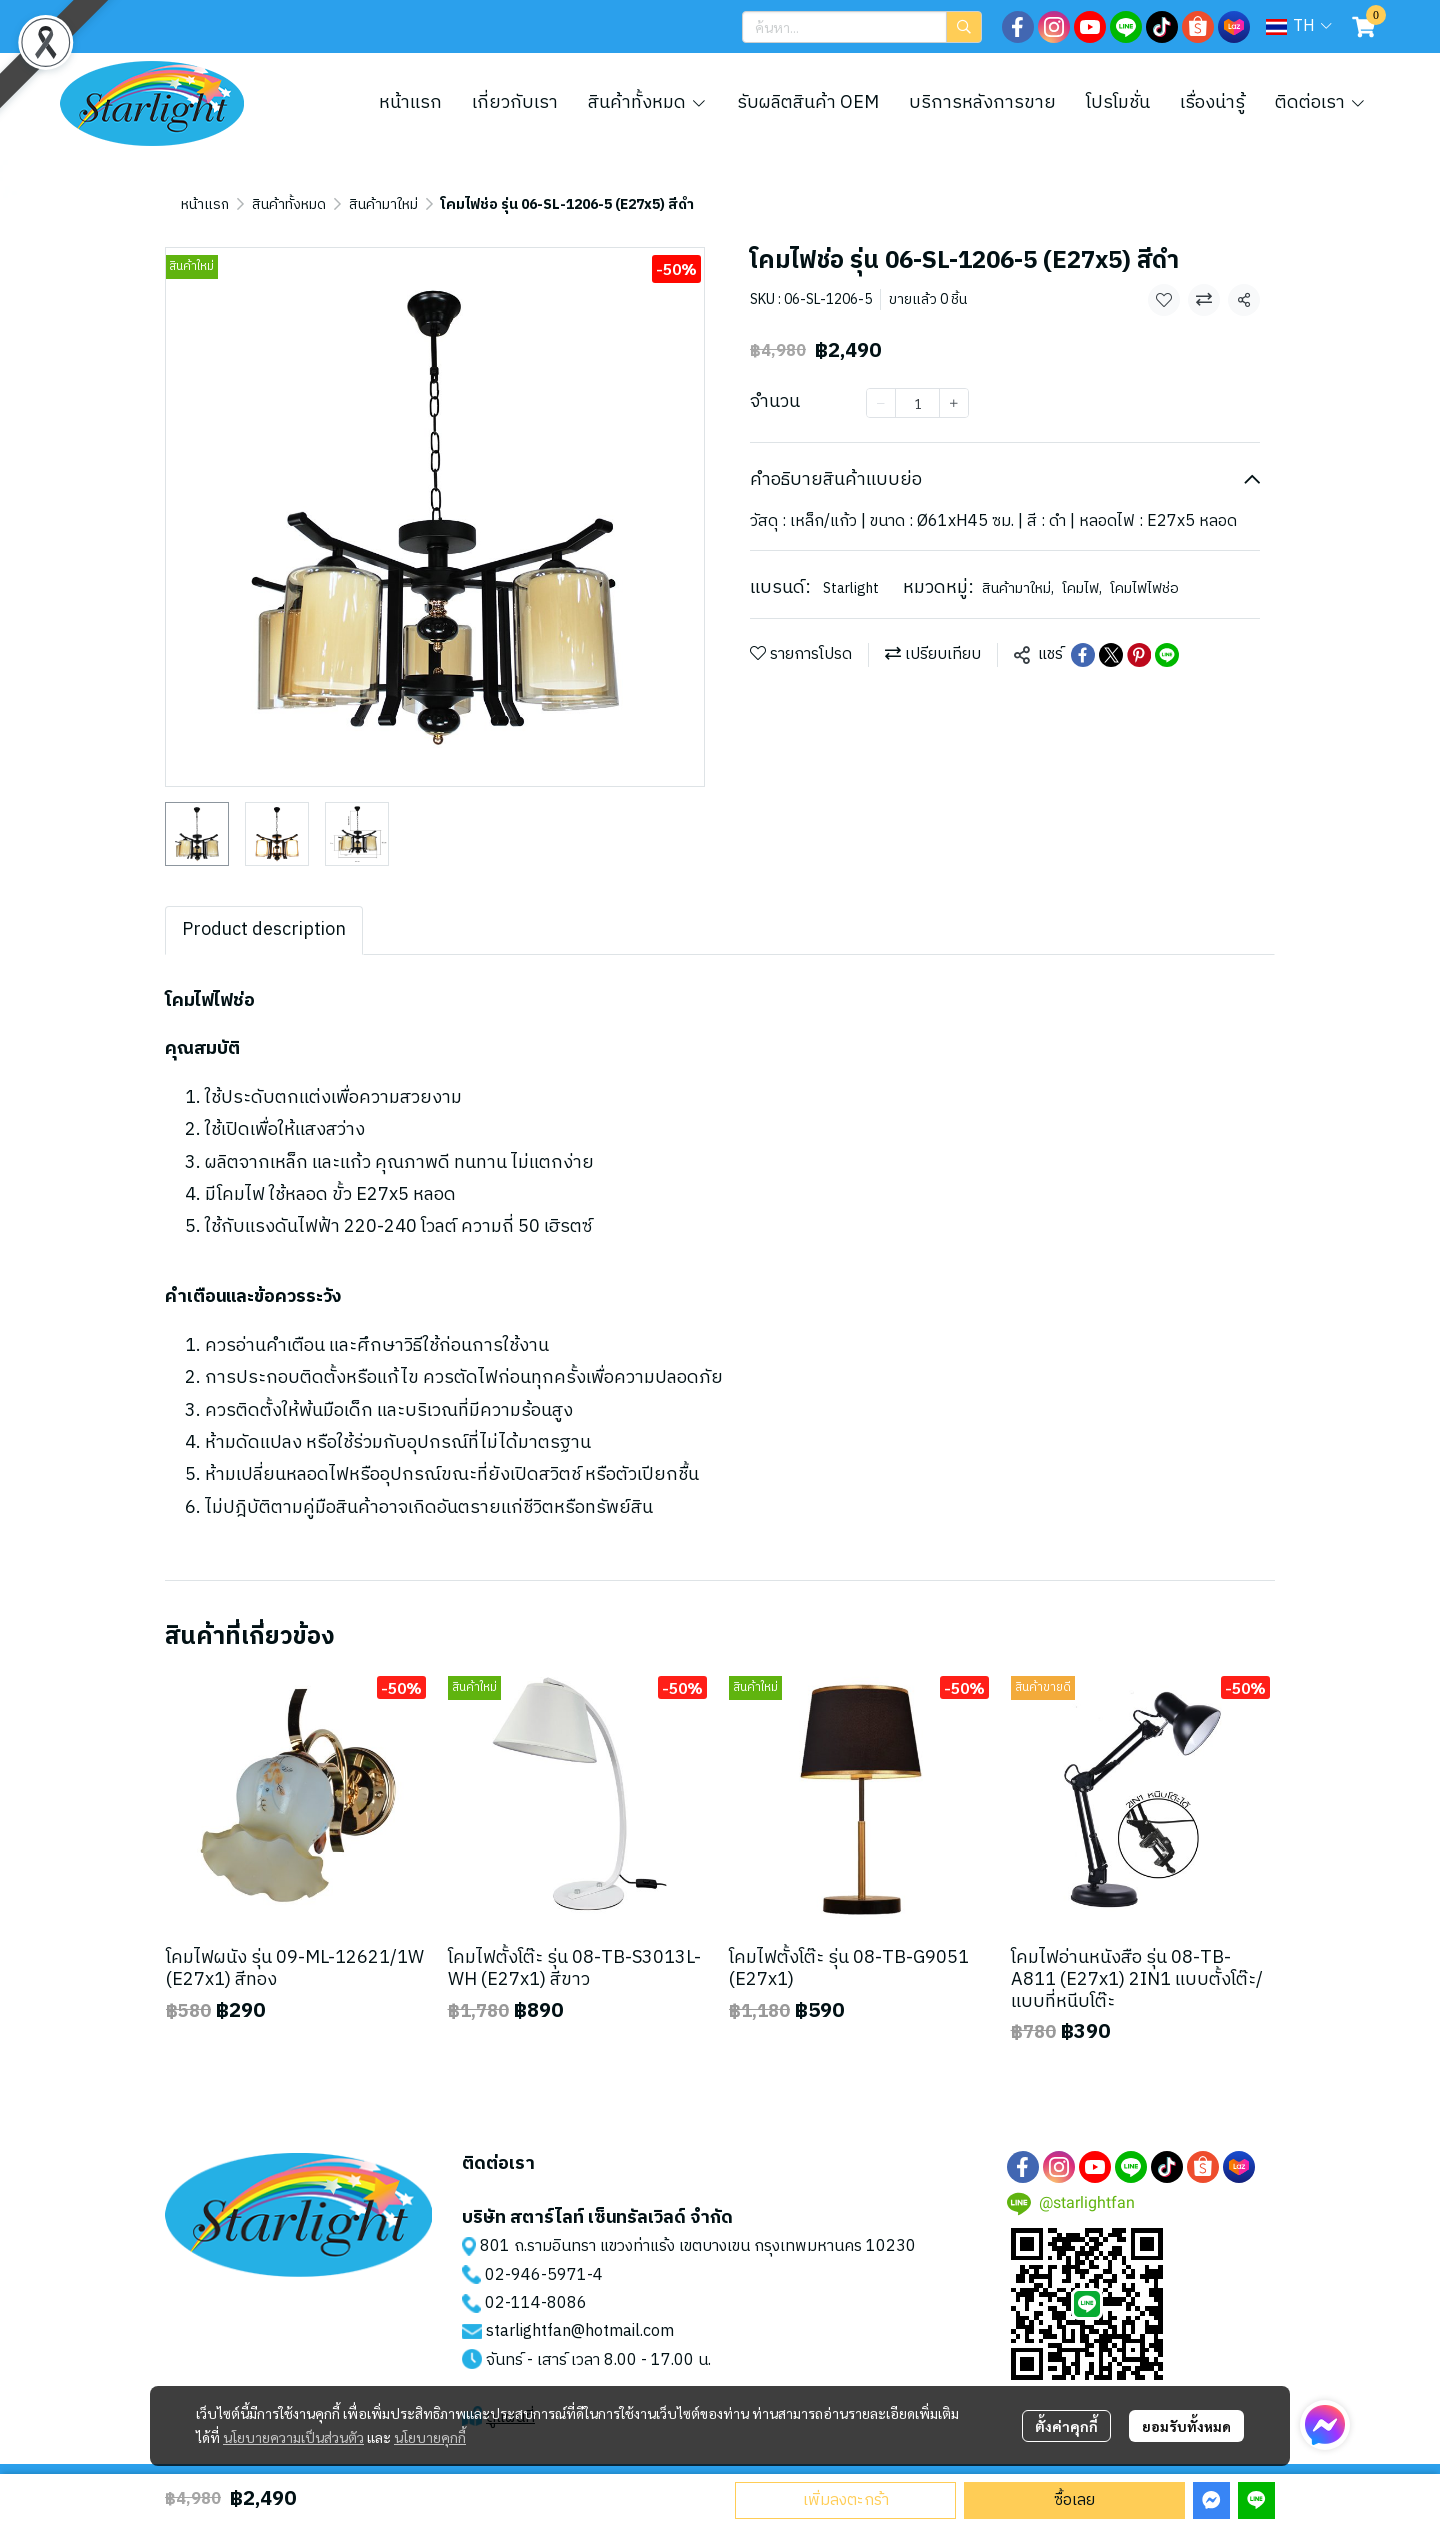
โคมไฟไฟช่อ (1144, 588)
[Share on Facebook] (1083, 655)
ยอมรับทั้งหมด (1186, 2426)
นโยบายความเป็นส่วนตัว (293, 2437)
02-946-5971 (536, 2275)
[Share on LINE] (1167, 655)
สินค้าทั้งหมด (289, 204)
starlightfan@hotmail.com (580, 2331)
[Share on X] (1111, 655)
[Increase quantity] (954, 403)
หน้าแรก (205, 204)
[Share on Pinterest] (1139, 655)
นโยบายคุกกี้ (430, 2437)
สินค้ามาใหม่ (383, 204)
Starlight (851, 588)
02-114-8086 (536, 2303)
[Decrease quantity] (881, 403)
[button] (862, 27)
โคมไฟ (1082, 588)
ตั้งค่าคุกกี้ (1066, 2426)
